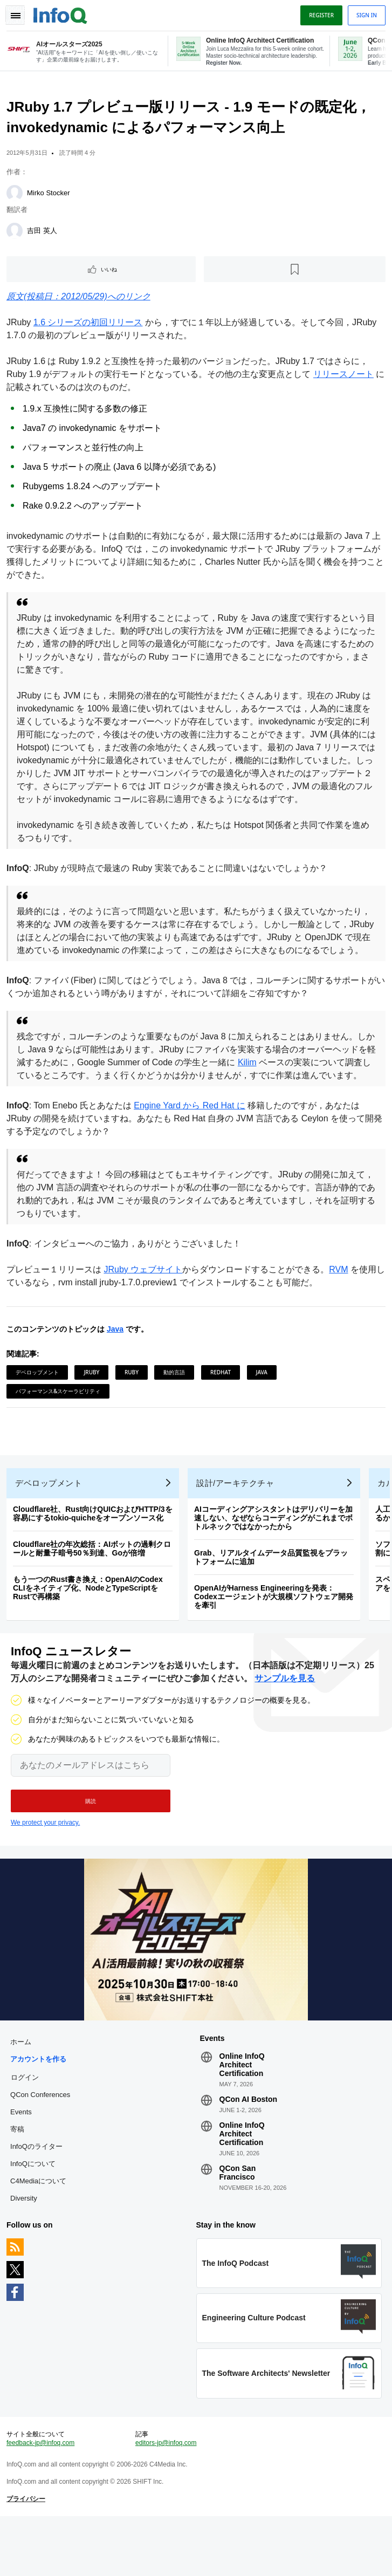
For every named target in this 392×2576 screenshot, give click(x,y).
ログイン (27, 2124)
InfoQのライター (38, 2194)
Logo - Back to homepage (63, 14)
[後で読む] (294, 273)
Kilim (266, 1079)
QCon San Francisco (237, 2220)
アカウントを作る (40, 2106)
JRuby (93, 1402)
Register (319, 15)
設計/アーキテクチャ (237, 1521)
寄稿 (19, 2177)
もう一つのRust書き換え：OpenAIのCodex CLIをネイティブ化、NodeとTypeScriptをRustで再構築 (90, 1627)
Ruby (134, 1402)
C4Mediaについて (40, 2228)
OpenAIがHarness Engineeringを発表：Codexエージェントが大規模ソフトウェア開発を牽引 (275, 1635)
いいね (110, 273)
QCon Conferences (42, 2142)
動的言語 (176, 1402)
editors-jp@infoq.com (166, 2499)
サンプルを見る (285, 1721)
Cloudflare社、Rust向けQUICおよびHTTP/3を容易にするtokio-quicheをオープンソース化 (95, 1552)
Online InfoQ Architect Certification (241, 2112)
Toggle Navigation (15, 15)
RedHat (222, 1402)
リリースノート (345, 378)
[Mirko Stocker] (17, 197)
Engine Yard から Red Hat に (191, 1135)
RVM (340, 1299)
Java (117, 1359)
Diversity (25, 2246)
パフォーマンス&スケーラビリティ (60, 1421)
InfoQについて (35, 2211)
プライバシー (28, 2555)
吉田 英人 (44, 235)
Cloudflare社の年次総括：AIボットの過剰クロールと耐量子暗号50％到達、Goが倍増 (94, 1587)
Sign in (364, 15)
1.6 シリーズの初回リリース (90, 326)
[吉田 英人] (17, 235)
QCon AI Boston (248, 2146)
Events (23, 2159)
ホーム (22, 2089)
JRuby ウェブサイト (145, 1299)
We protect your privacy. (45, 1865)
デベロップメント (39, 1402)
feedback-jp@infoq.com (43, 2499)
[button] (90, 1844)
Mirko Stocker (50, 197)
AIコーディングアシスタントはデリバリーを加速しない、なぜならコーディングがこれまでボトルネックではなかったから (275, 1557)
